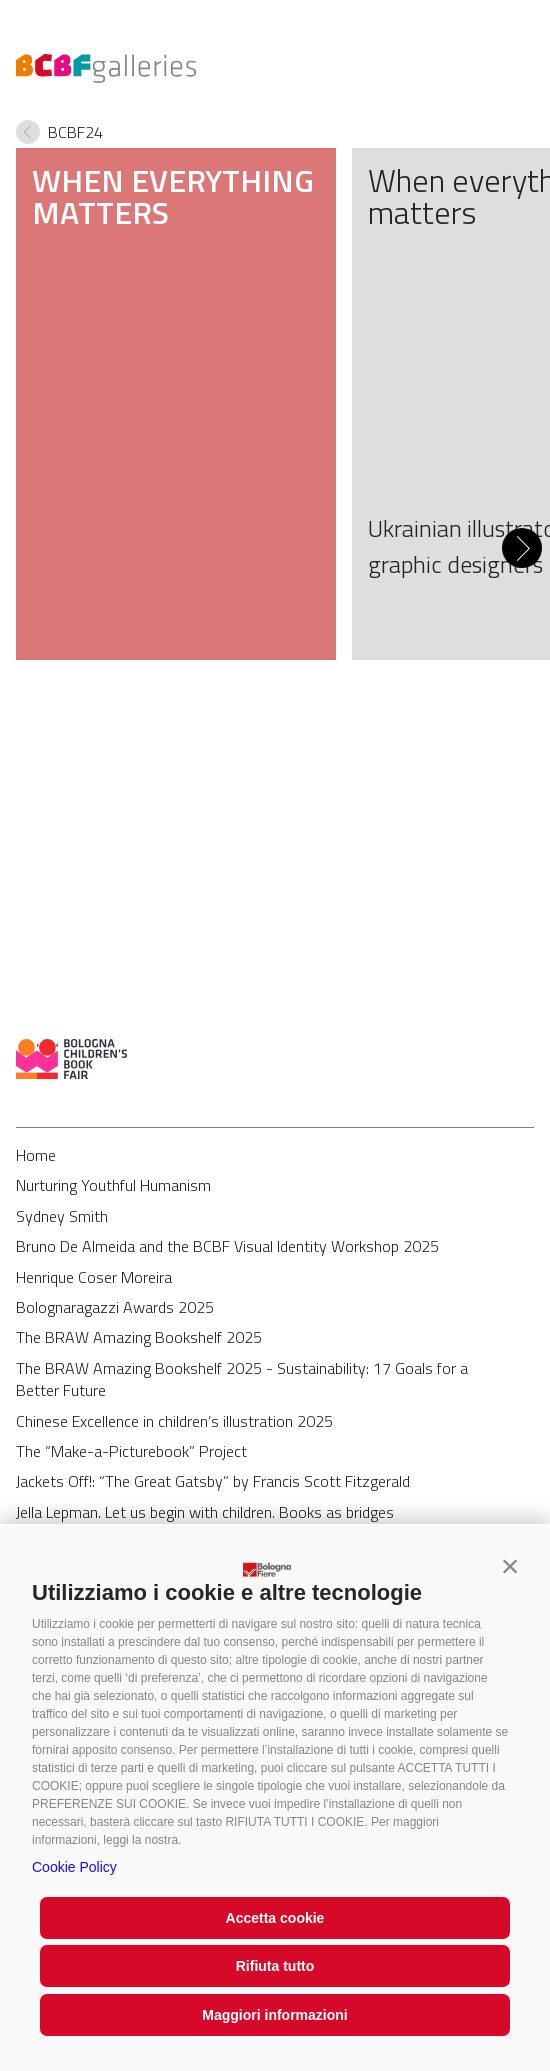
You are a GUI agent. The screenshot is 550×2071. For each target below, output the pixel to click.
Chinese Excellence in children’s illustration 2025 (174, 1421)
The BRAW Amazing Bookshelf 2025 (139, 1337)
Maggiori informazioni (274, 2015)
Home (36, 1155)
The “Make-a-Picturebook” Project (131, 1451)
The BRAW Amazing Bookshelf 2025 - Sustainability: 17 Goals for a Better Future (242, 1379)
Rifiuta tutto (275, 1966)
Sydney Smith (62, 1216)
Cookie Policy (74, 1867)
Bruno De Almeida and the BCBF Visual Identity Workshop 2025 (227, 1246)
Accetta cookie (275, 1918)
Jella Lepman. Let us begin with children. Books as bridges (205, 1512)
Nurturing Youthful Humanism (113, 1185)
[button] (510, 1566)
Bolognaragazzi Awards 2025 (115, 1307)
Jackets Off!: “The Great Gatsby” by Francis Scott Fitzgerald (213, 1481)
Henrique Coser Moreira (94, 1277)
